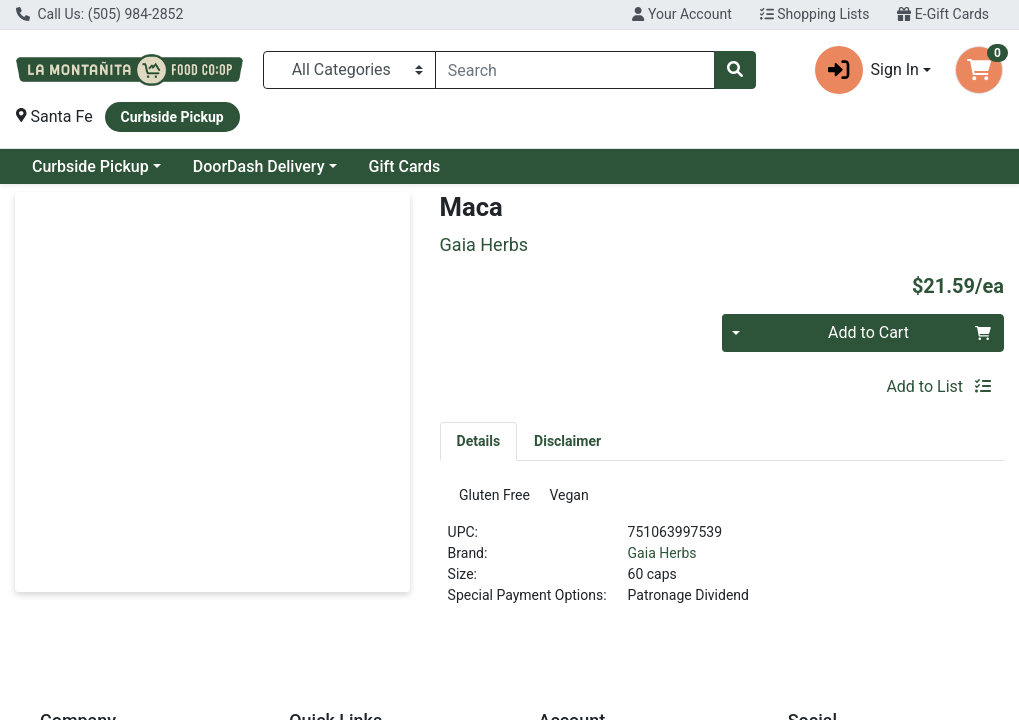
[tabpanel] (722, 556)
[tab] (479, 441)
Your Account (681, 14)
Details (479, 441)
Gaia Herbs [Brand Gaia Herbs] (662, 559)
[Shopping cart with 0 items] (979, 70)
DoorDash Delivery (259, 166)
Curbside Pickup (90, 166)
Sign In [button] (867, 70)
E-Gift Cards (943, 14)
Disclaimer (567, 441)
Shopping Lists (815, 14)
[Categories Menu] (349, 70)
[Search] (575, 70)
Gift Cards (405, 166)
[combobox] (575, 70)
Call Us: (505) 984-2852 (99, 14)
